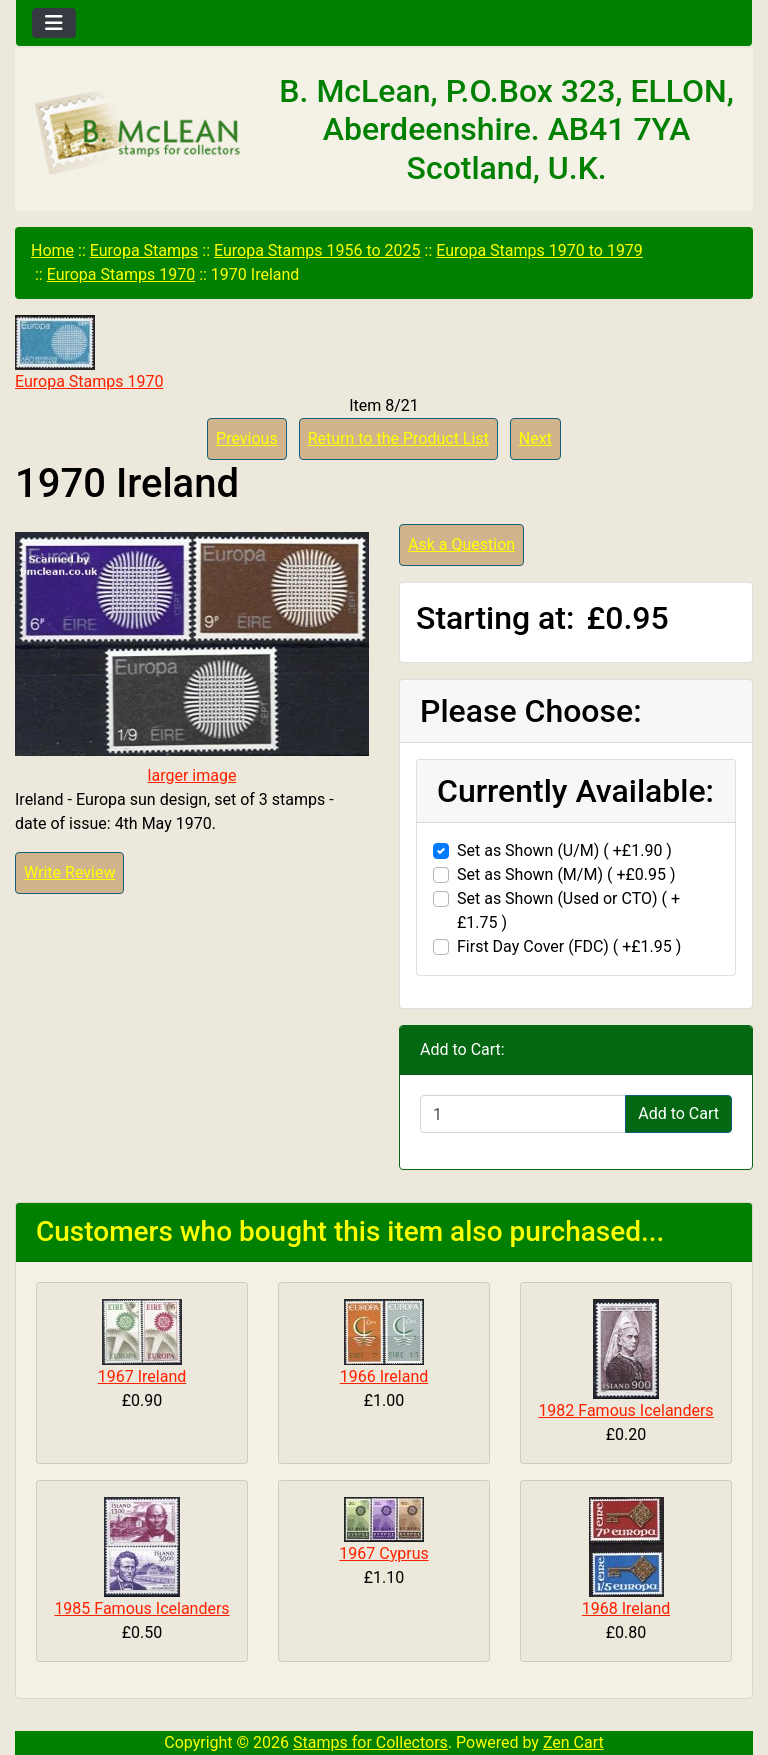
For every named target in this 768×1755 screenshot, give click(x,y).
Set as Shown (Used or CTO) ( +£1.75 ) (568, 910)
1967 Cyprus (383, 1553)
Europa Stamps (144, 250)
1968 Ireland (626, 1608)
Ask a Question (461, 544)
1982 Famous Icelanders (625, 1410)
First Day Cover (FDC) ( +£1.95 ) (569, 946)
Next (535, 438)
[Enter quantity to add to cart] (523, 1114)
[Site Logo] (138, 133)
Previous (247, 438)
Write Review (69, 872)
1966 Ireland (384, 1376)
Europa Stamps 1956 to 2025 (317, 250)
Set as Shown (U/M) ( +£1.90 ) (564, 850)
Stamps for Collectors (370, 1742)
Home (52, 250)
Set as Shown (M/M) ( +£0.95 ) (566, 874)
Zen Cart (573, 1742)
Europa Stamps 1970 (121, 274)
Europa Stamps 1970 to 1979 (539, 250)
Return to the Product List (398, 438)
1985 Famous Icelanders (141, 1608)
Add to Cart (678, 1113)
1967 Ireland (142, 1376)
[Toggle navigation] (54, 23)
